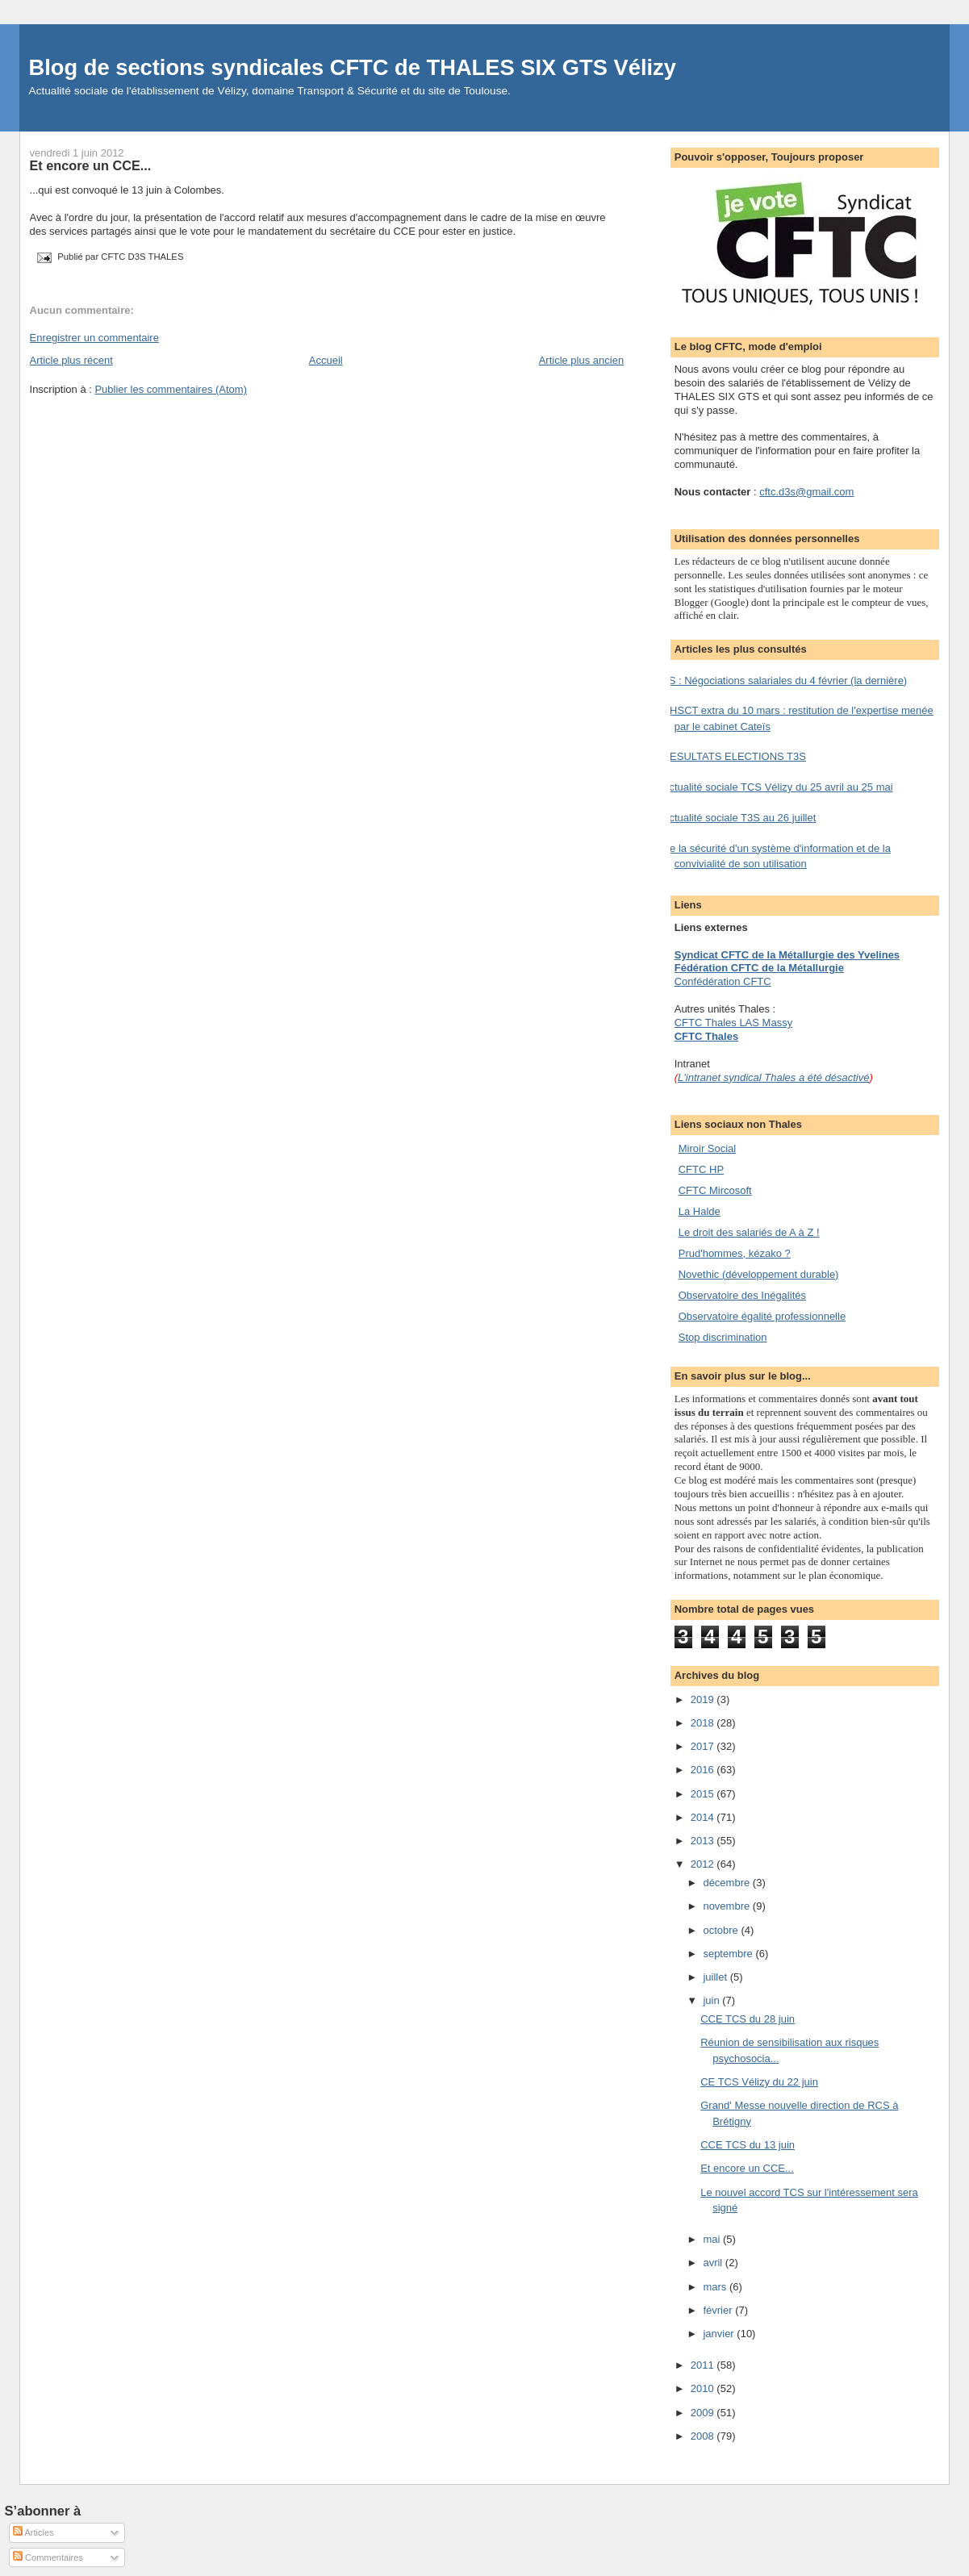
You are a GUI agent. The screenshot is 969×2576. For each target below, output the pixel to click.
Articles (33, 2532)
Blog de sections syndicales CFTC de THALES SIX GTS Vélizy (352, 67)
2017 (704, 1746)
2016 (704, 1770)
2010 (704, 2388)
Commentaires (48, 2557)
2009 (704, 2413)
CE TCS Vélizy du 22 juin (759, 2082)
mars (716, 2287)
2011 (704, 2365)
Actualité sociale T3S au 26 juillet (739, 818)
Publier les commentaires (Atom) (170, 389)
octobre (722, 1930)
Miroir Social (708, 1148)
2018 (704, 1723)
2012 (704, 1864)
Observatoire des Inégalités (742, 1295)
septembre (729, 1954)
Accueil (326, 360)
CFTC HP (701, 1169)
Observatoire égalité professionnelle (762, 1316)
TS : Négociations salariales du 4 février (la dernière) (784, 680)
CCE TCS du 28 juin (747, 2019)
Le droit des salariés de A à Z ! (749, 1232)
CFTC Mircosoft (715, 1190)
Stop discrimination (723, 1337)
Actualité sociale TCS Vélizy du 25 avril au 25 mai (777, 787)
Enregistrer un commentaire (94, 338)
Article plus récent (71, 360)
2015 (704, 1794)
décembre (727, 1883)
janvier (720, 2334)
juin (712, 2000)
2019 (704, 1699)
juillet (716, 1977)
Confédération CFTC (723, 981)
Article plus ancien (581, 360)
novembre (727, 1906)
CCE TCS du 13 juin (747, 2145)
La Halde (699, 1211)
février (719, 2310)
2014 (704, 1817)
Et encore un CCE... (91, 165)
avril (714, 2263)
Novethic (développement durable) (759, 1274)
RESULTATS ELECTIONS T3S (734, 756)
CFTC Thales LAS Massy (733, 1023)
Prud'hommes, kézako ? (735, 1253)
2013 (704, 1841)
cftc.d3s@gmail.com (806, 492)
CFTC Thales (706, 1036)
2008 (704, 2436)
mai (713, 2239)
